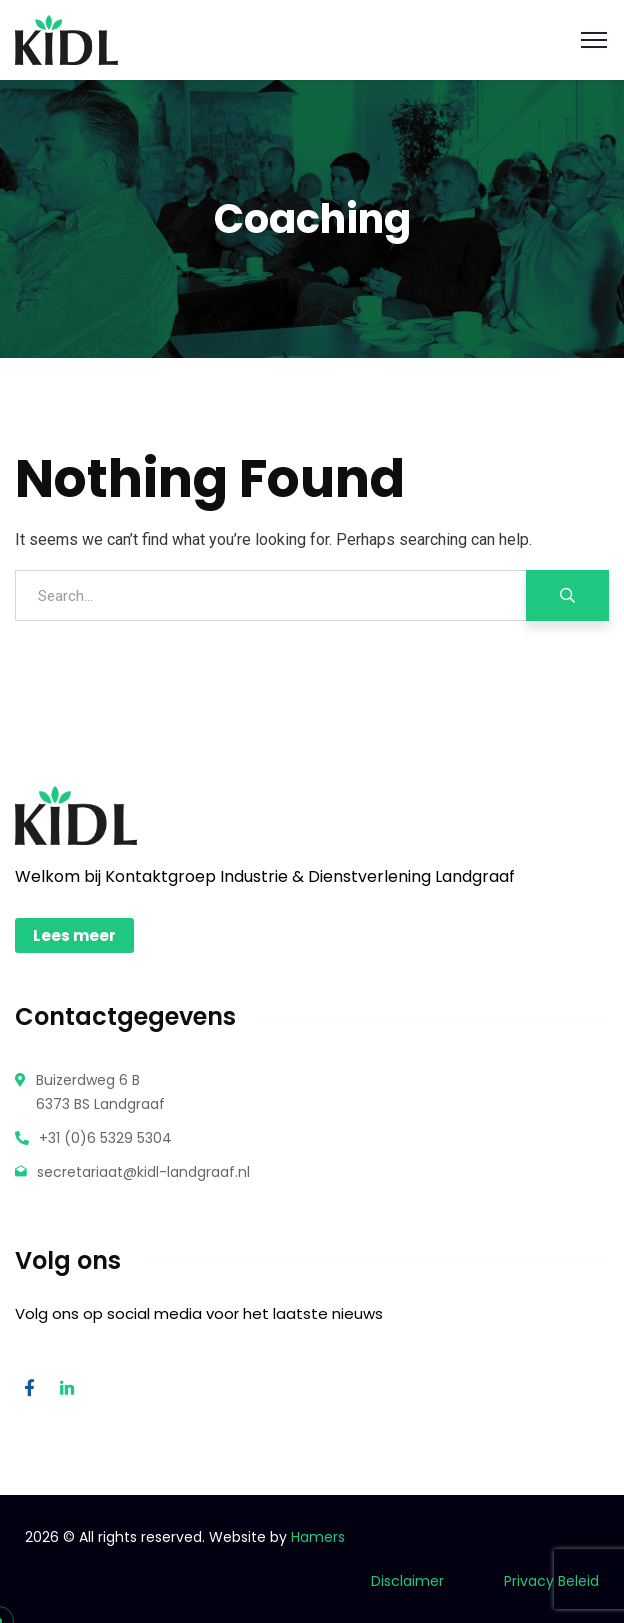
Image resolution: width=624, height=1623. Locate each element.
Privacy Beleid (549, 1581)
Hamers (318, 1537)
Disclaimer (407, 1581)
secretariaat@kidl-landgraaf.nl (143, 1172)
